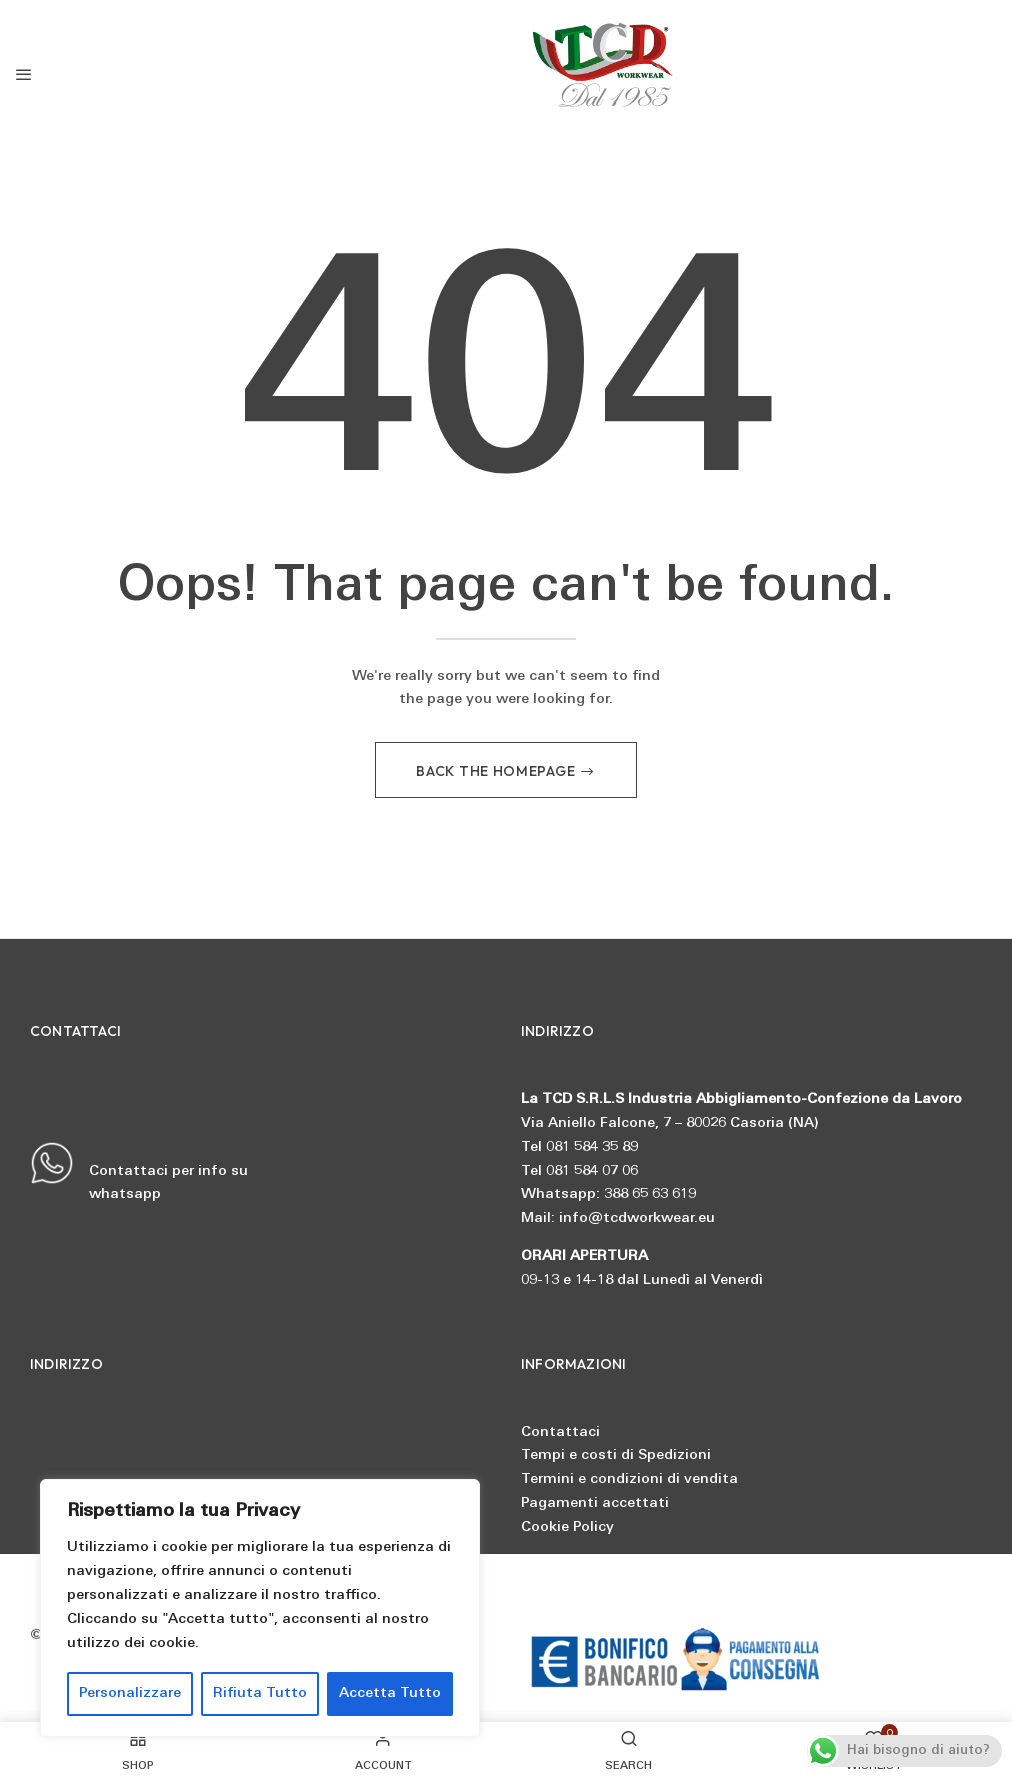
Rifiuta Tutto (260, 1693)
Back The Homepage (497, 771)
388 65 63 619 (650, 1194)
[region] (260, 1608)
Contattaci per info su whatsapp (139, 1172)
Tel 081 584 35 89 (579, 1147)
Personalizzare (130, 1693)
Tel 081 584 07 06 (579, 1171)
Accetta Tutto (390, 1693)
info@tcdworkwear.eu (637, 1218)
